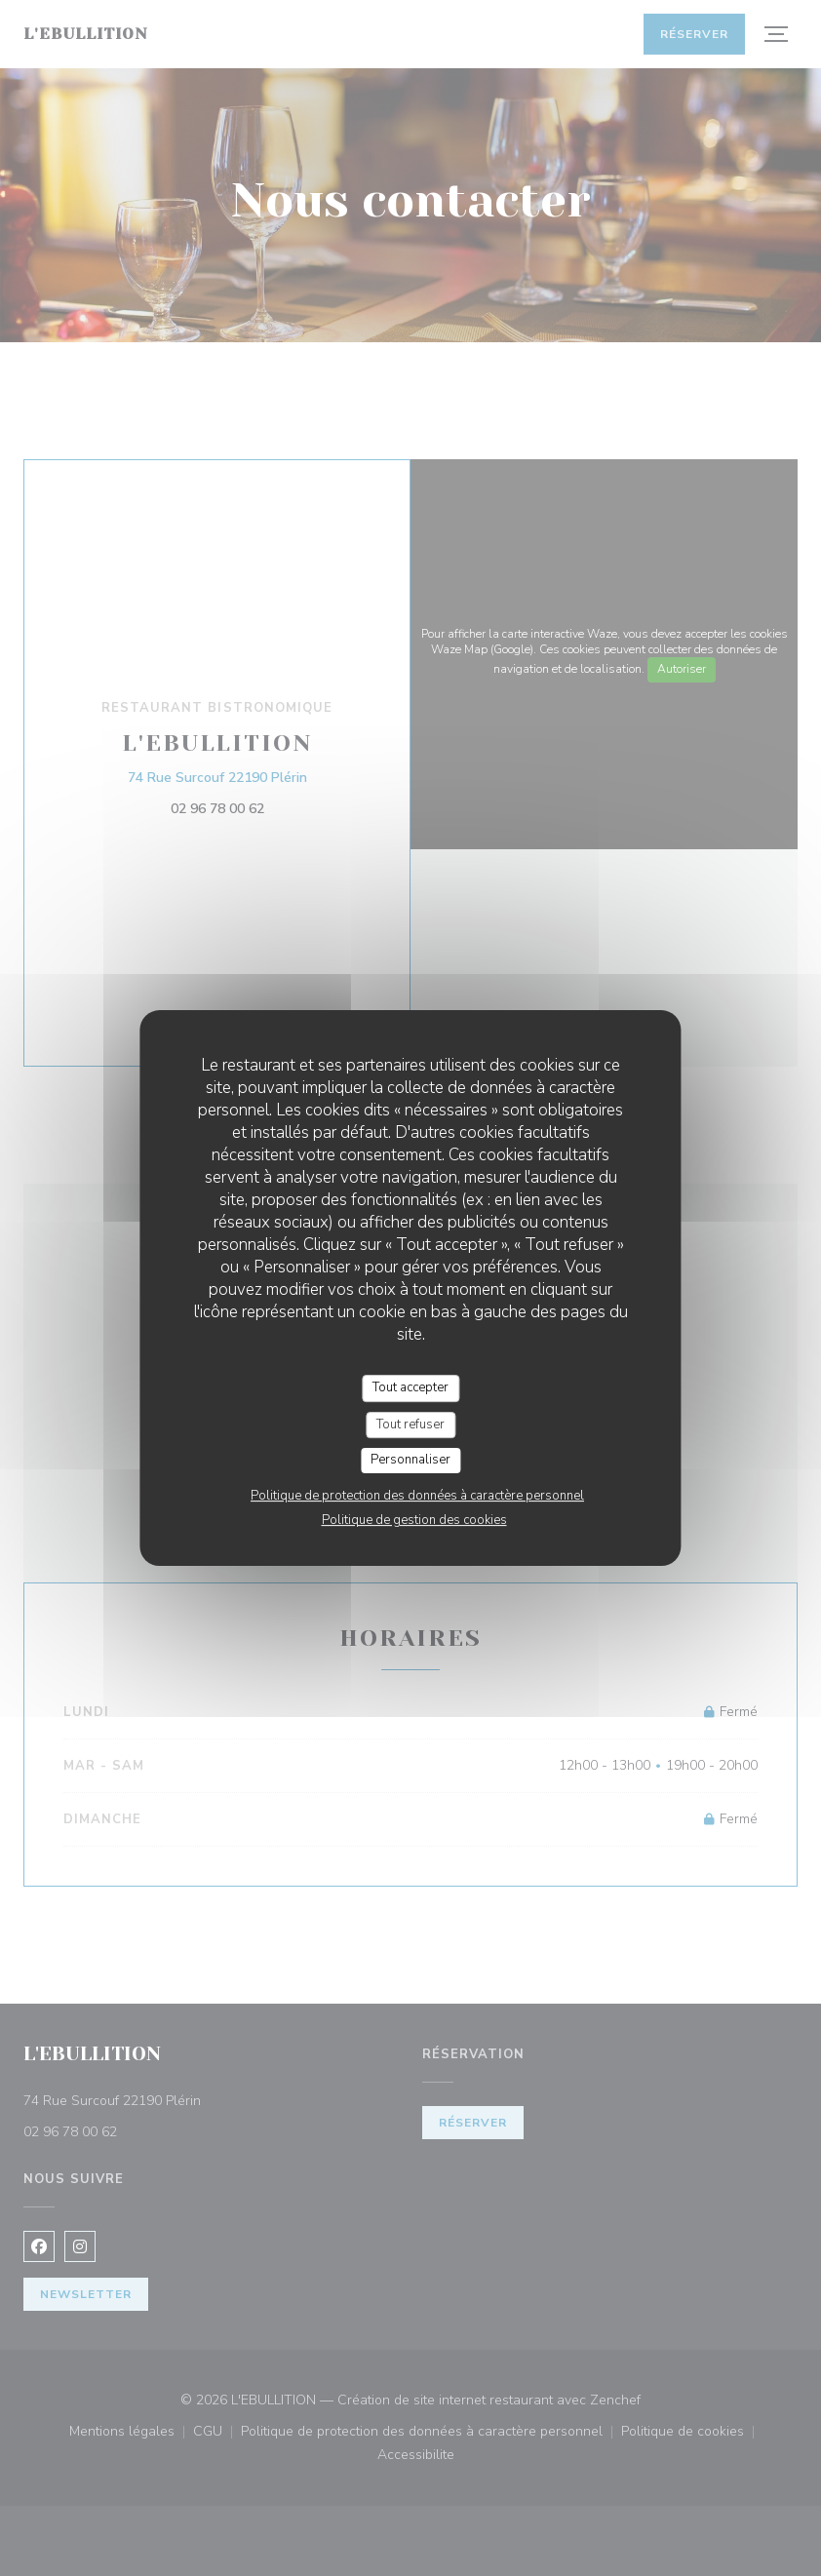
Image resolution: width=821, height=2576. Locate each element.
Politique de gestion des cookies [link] (414, 1520)
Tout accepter (410, 1387)
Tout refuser (410, 1424)
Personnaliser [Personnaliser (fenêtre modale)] (410, 1459)
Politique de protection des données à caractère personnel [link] (417, 1495)
